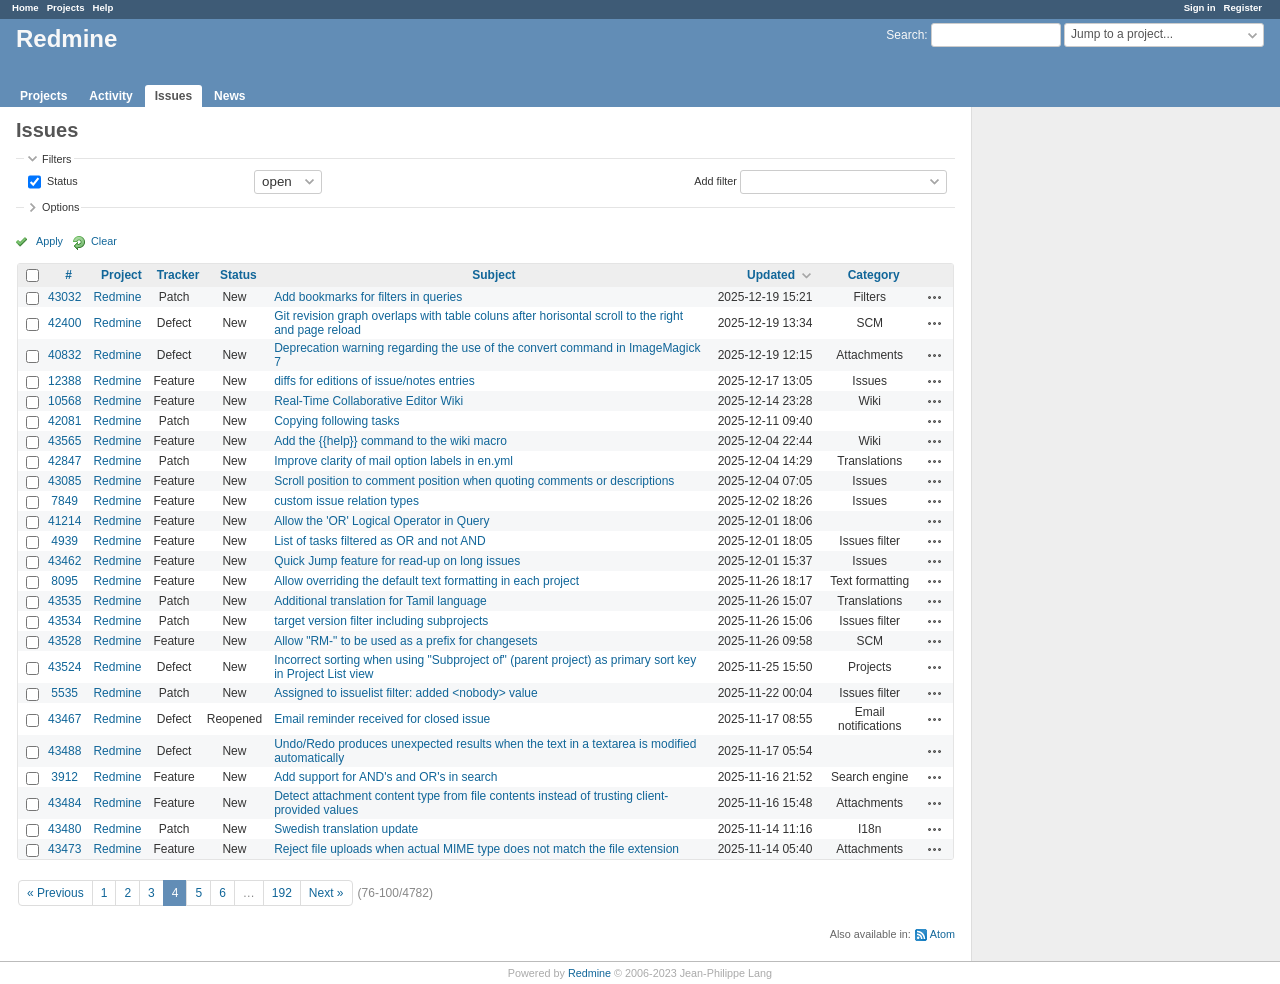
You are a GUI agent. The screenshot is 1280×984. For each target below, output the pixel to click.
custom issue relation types (346, 501)
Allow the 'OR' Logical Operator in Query (381, 521)
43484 (64, 803)
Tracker (178, 275)
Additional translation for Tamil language (380, 601)
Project (121, 275)
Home (25, 7)
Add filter (715, 180)
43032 (64, 297)
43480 (64, 829)
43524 (64, 667)
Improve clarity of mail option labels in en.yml (393, 461)
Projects (66, 7)
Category (874, 275)
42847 (64, 461)
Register (1243, 7)
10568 (64, 401)
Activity (110, 96)
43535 (64, 601)
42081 (64, 421)
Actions (935, 297)
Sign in (1200, 7)
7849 (64, 501)
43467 (64, 719)
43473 (64, 849)
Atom (942, 934)
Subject (493, 275)
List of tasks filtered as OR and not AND (379, 541)
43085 (64, 481)
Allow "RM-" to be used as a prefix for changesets (405, 641)
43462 (64, 561)
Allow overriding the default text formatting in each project (426, 581)
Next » (326, 893)
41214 (64, 521)
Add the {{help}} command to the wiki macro (390, 441)
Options (60, 207)
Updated (771, 275)
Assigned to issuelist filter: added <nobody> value (406, 693)
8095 (64, 581)
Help (103, 7)
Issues (173, 96)
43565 (64, 441)
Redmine (117, 297)
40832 (64, 355)
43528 (64, 641)
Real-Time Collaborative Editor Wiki (368, 401)
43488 (64, 751)
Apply (49, 241)
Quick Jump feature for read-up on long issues (397, 561)
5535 (64, 693)
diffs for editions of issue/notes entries (374, 381)
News (229, 96)
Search (905, 35)
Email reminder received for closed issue (382, 719)
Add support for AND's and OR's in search (385, 777)
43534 (64, 621)
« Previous (55, 893)
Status (61, 180)
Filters (56, 159)
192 (282, 893)
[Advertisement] (1072, 421)
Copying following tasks (336, 421)
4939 (64, 541)
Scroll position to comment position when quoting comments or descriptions (474, 481)
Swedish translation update (346, 829)
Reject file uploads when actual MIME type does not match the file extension (476, 849)
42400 (64, 323)
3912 (64, 777)
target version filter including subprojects (381, 621)
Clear (104, 241)
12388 (64, 381)
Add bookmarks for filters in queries (368, 297)
